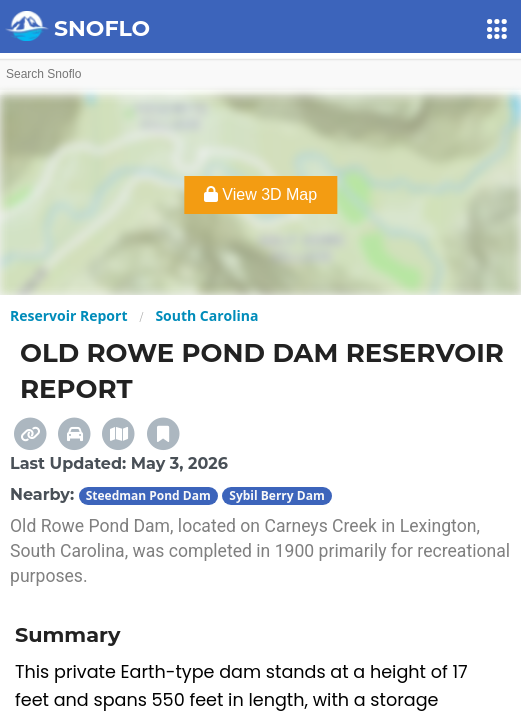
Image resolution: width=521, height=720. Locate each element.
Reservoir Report (68, 315)
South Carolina (206, 315)
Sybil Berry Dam (276, 495)
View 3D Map (260, 194)
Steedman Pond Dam (148, 495)
